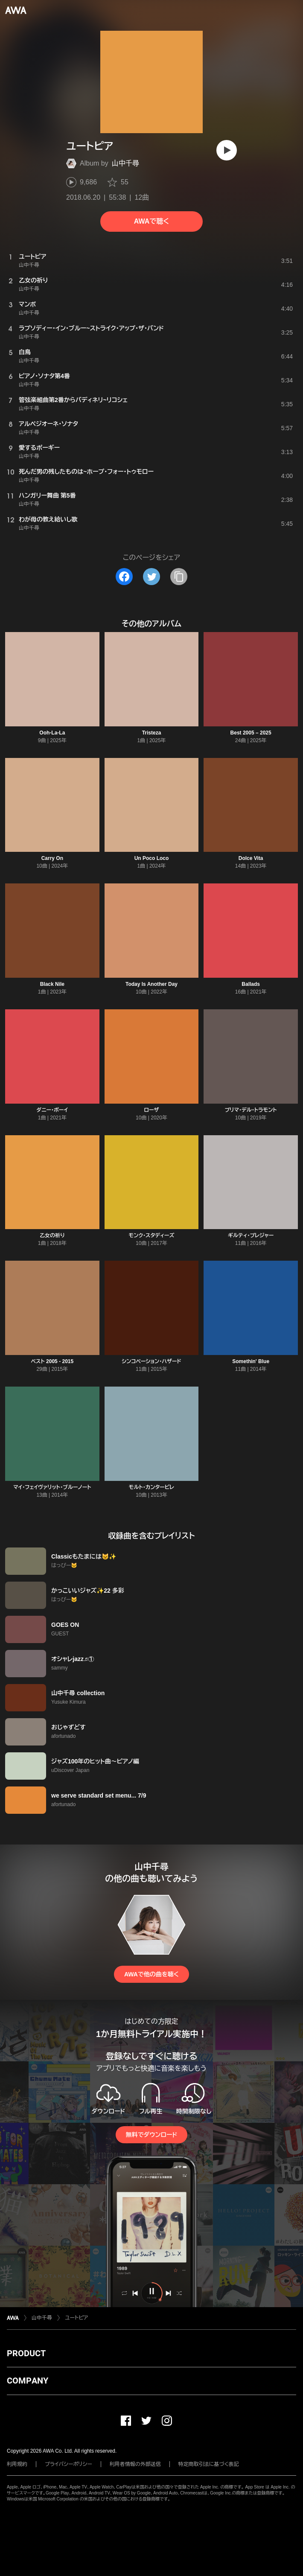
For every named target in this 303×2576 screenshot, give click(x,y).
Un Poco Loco (151, 858)
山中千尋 (125, 163)
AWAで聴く (151, 221)
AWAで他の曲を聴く (151, 1974)
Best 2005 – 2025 (250, 733)
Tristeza (151, 733)
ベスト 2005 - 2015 (52, 1361)
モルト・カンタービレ (151, 1487)
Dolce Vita (251, 858)
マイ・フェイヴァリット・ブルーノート (52, 1487)
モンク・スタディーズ (152, 1235)
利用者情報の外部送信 (135, 2464)
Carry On (52, 858)
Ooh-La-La (52, 733)
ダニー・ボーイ (52, 1110)
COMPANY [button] (27, 2380)
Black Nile (52, 984)
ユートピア (76, 2318)
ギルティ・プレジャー (251, 1235)
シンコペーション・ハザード (151, 1361)
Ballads (251, 984)
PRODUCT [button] (26, 2353)
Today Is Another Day (151, 984)
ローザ (151, 1110)
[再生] (226, 150)
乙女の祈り (52, 1235)
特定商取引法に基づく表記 (208, 2464)
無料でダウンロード (151, 2134)
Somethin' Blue (250, 1361)
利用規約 (17, 2464)
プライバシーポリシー (68, 2464)
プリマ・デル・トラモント (251, 1110)
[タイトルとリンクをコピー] (178, 576)
